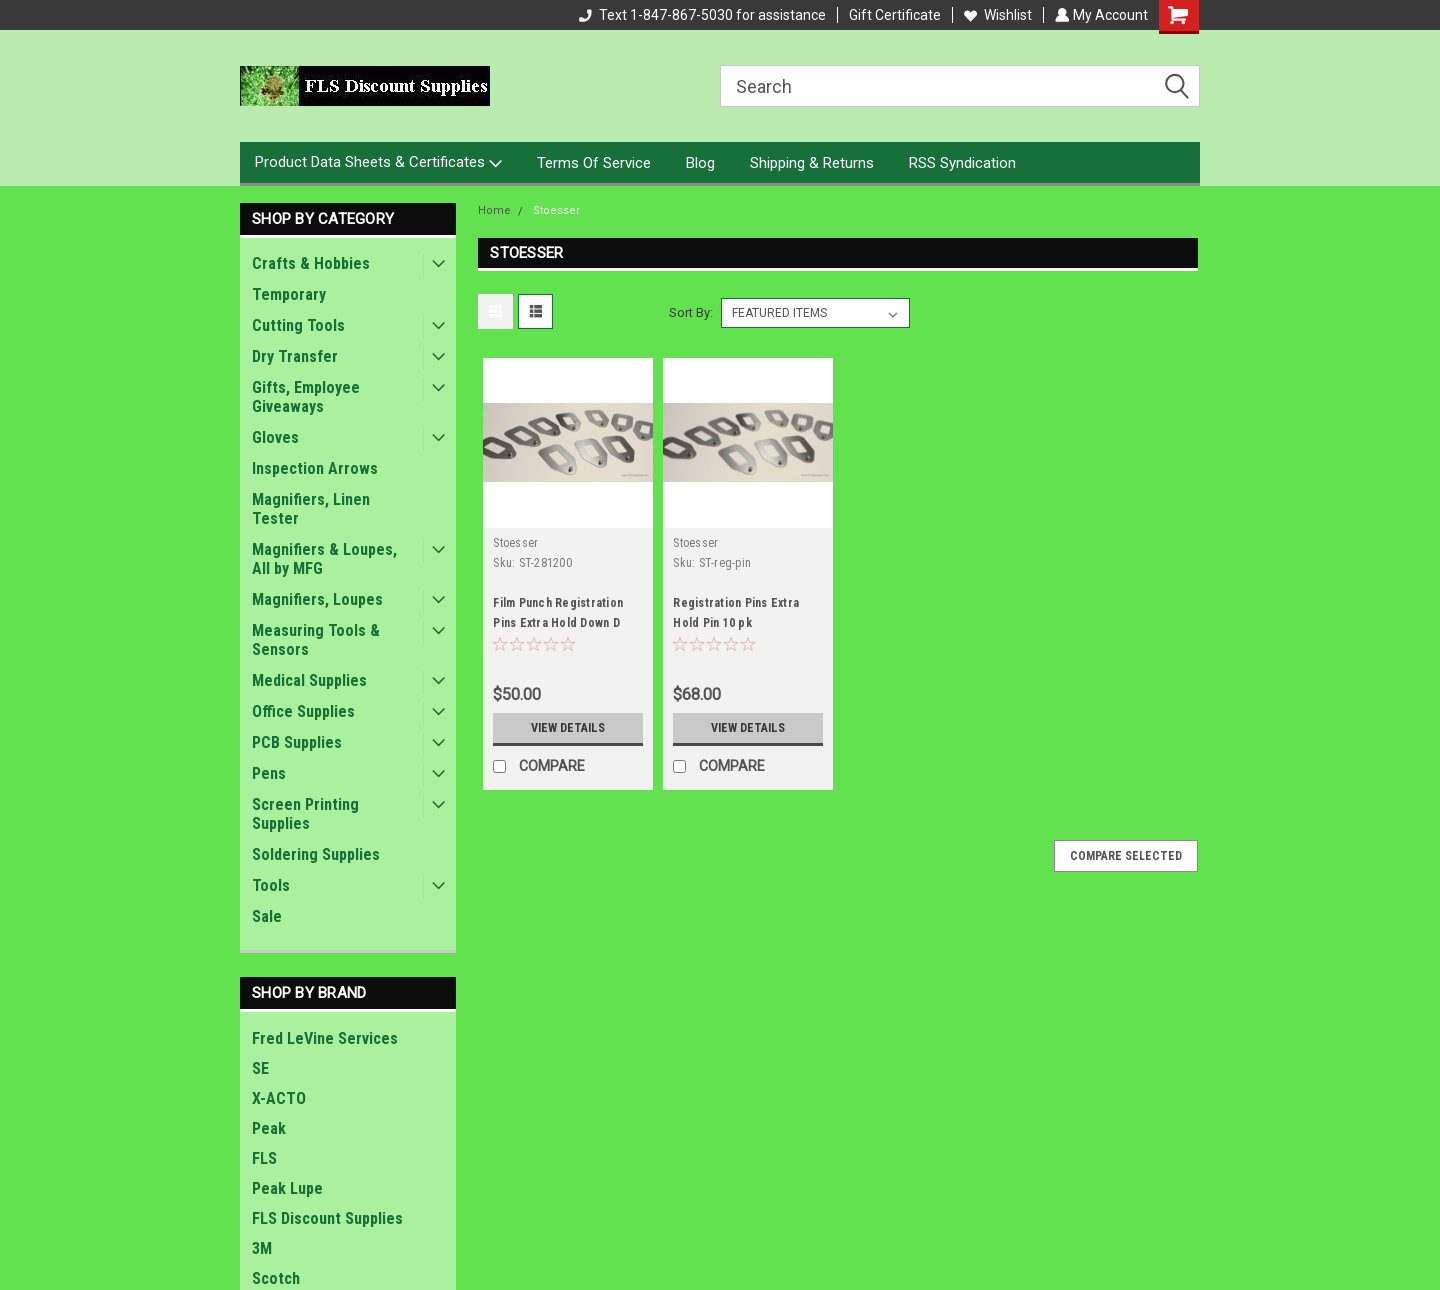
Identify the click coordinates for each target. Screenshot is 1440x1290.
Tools (271, 885)
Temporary (289, 294)
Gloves (275, 437)
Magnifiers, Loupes (317, 599)
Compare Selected (1126, 856)
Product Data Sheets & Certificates (378, 163)
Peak (269, 1128)
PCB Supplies (297, 742)
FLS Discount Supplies (327, 1218)
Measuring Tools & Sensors (316, 640)
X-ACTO (279, 1098)
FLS (264, 1158)
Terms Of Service (594, 163)
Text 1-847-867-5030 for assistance (700, 15)
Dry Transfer (295, 356)
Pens (269, 773)
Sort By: (691, 312)
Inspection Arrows (315, 468)
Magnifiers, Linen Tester (311, 509)
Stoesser (556, 210)
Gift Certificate (893, 15)
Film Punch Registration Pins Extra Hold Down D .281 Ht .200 (558, 623)
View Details (568, 728)
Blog (700, 163)
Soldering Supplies (316, 854)
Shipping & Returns (812, 163)
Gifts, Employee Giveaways (306, 397)
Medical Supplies (309, 680)
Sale (267, 916)
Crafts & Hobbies (311, 263)
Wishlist (996, 15)
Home (494, 210)
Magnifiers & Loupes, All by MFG (324, 559)
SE (260, 1068)
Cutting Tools (298, 325)
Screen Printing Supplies (305, 814)
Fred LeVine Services (325, 1038)
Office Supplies (303, 711)
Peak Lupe (287, 1188)
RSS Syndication (962, 163)
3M (262, 1248)
